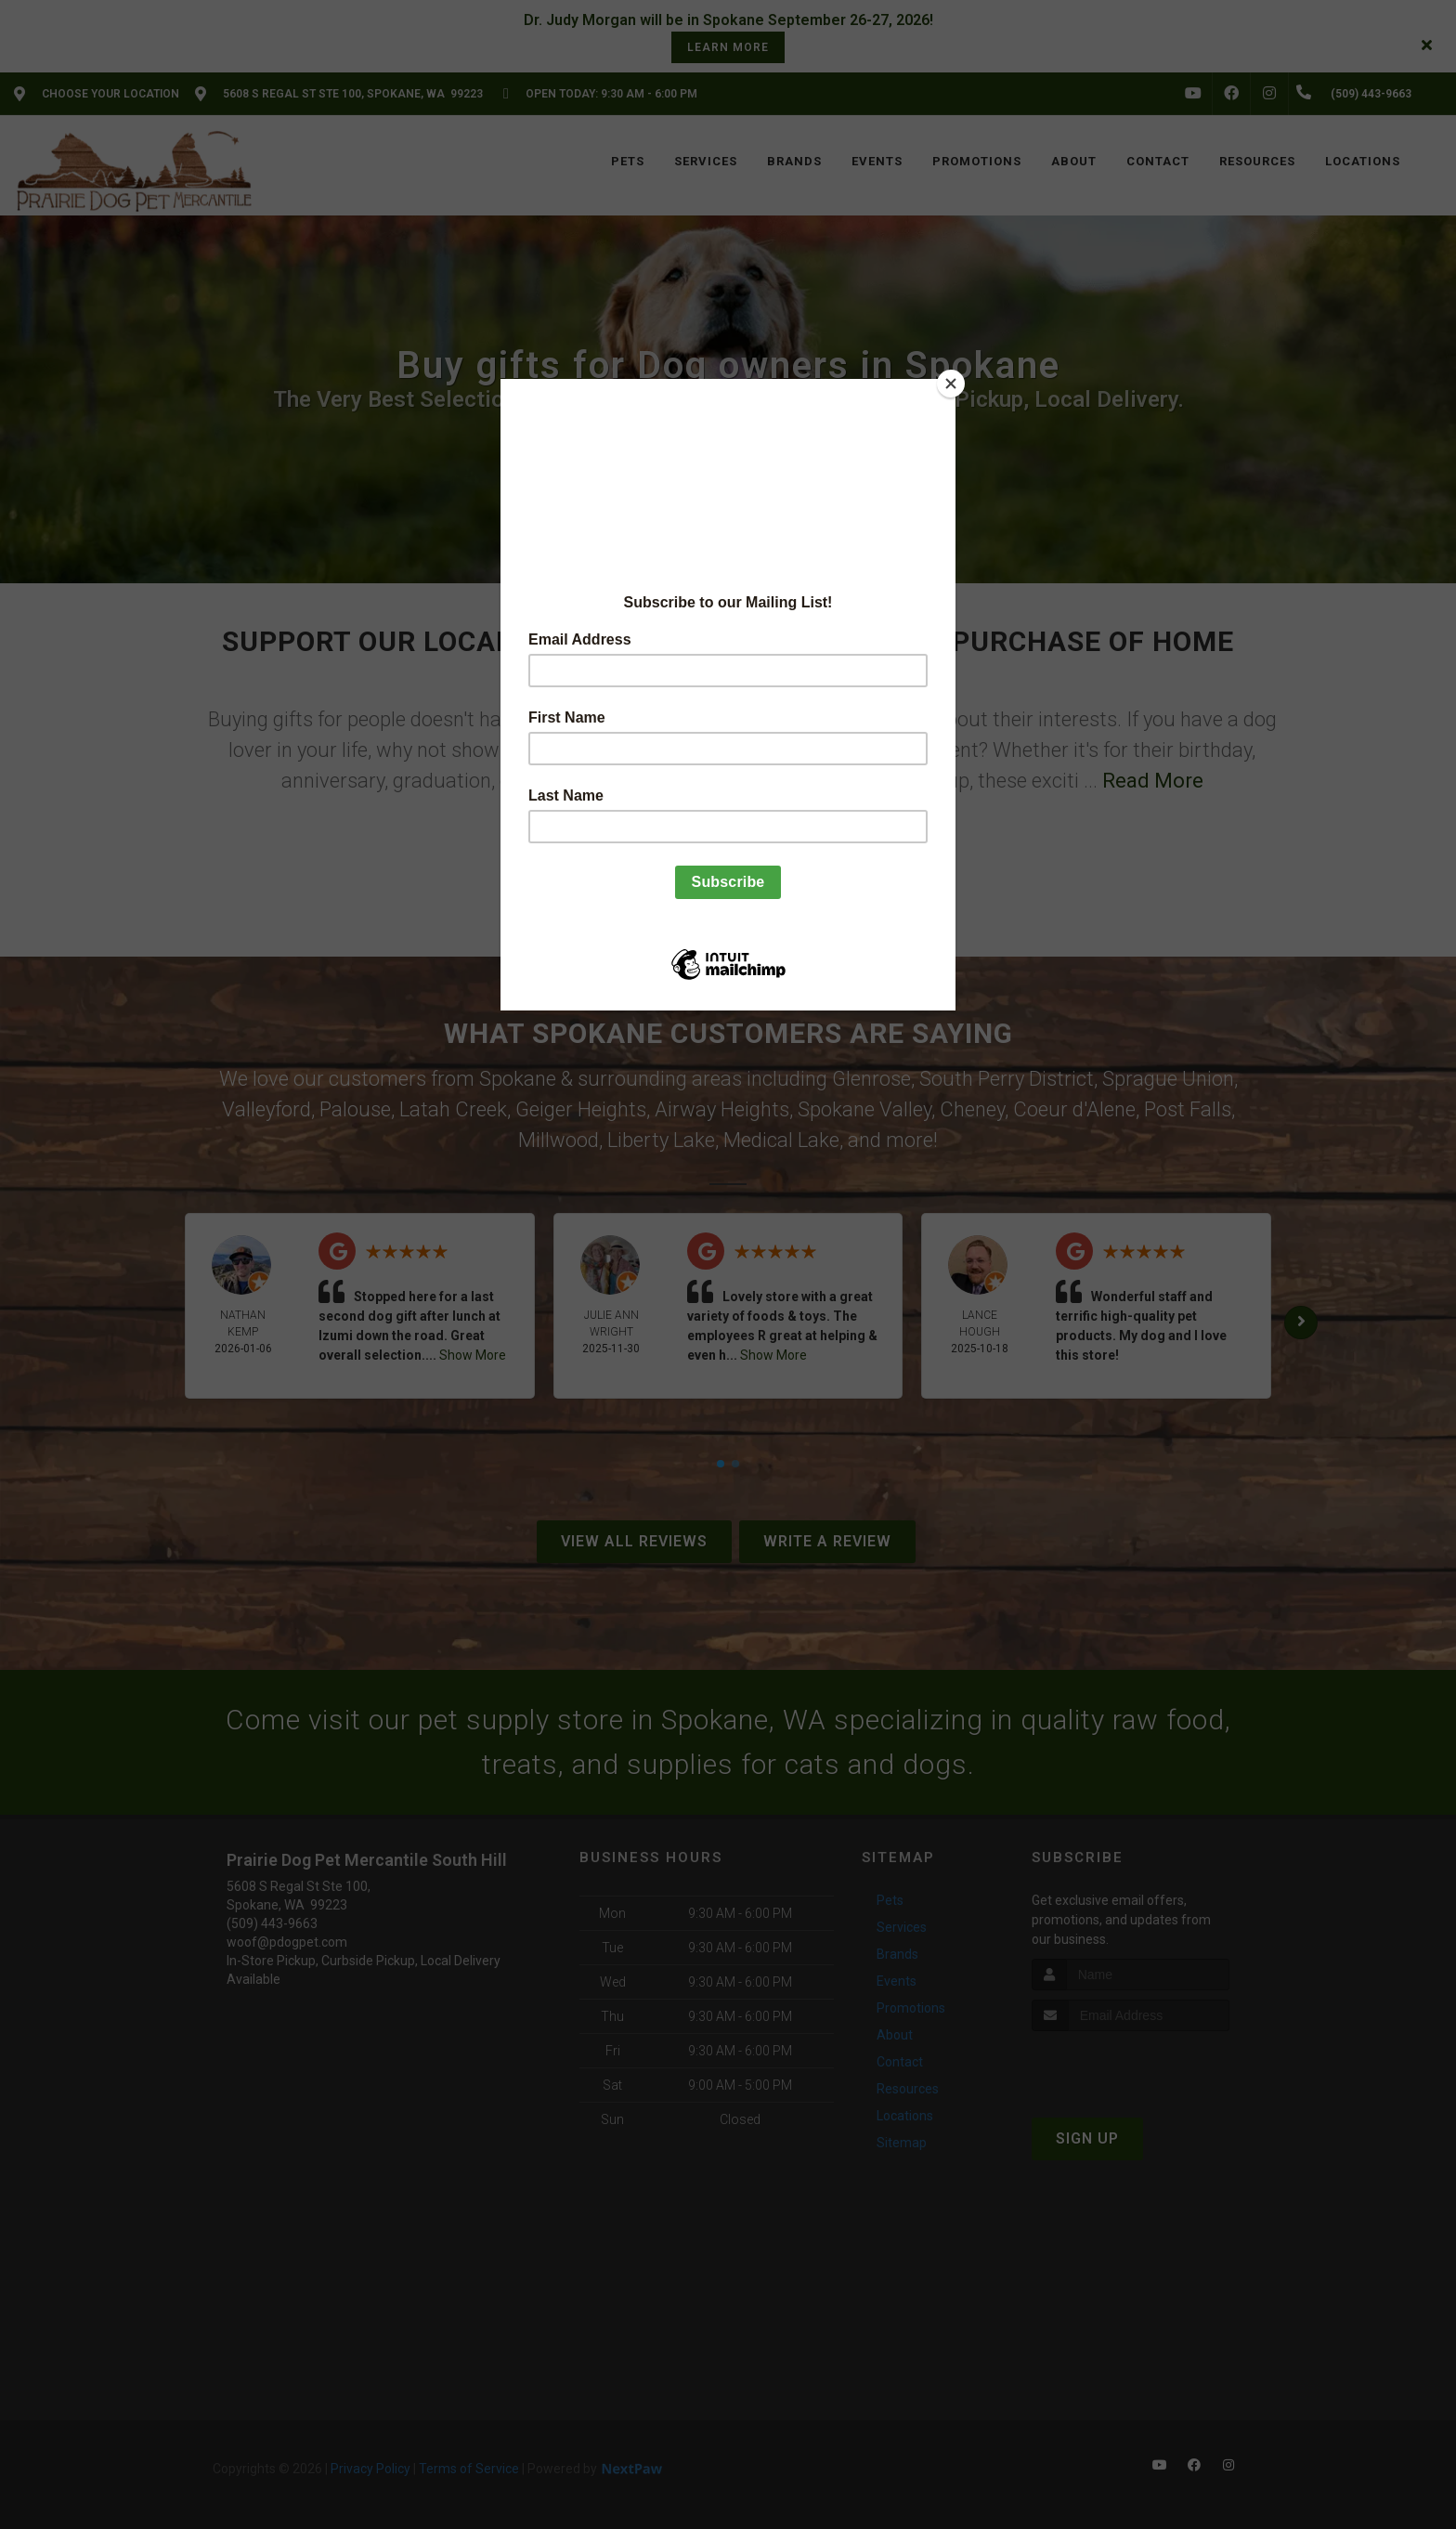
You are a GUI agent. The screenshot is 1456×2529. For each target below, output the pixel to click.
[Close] (951, 384)
